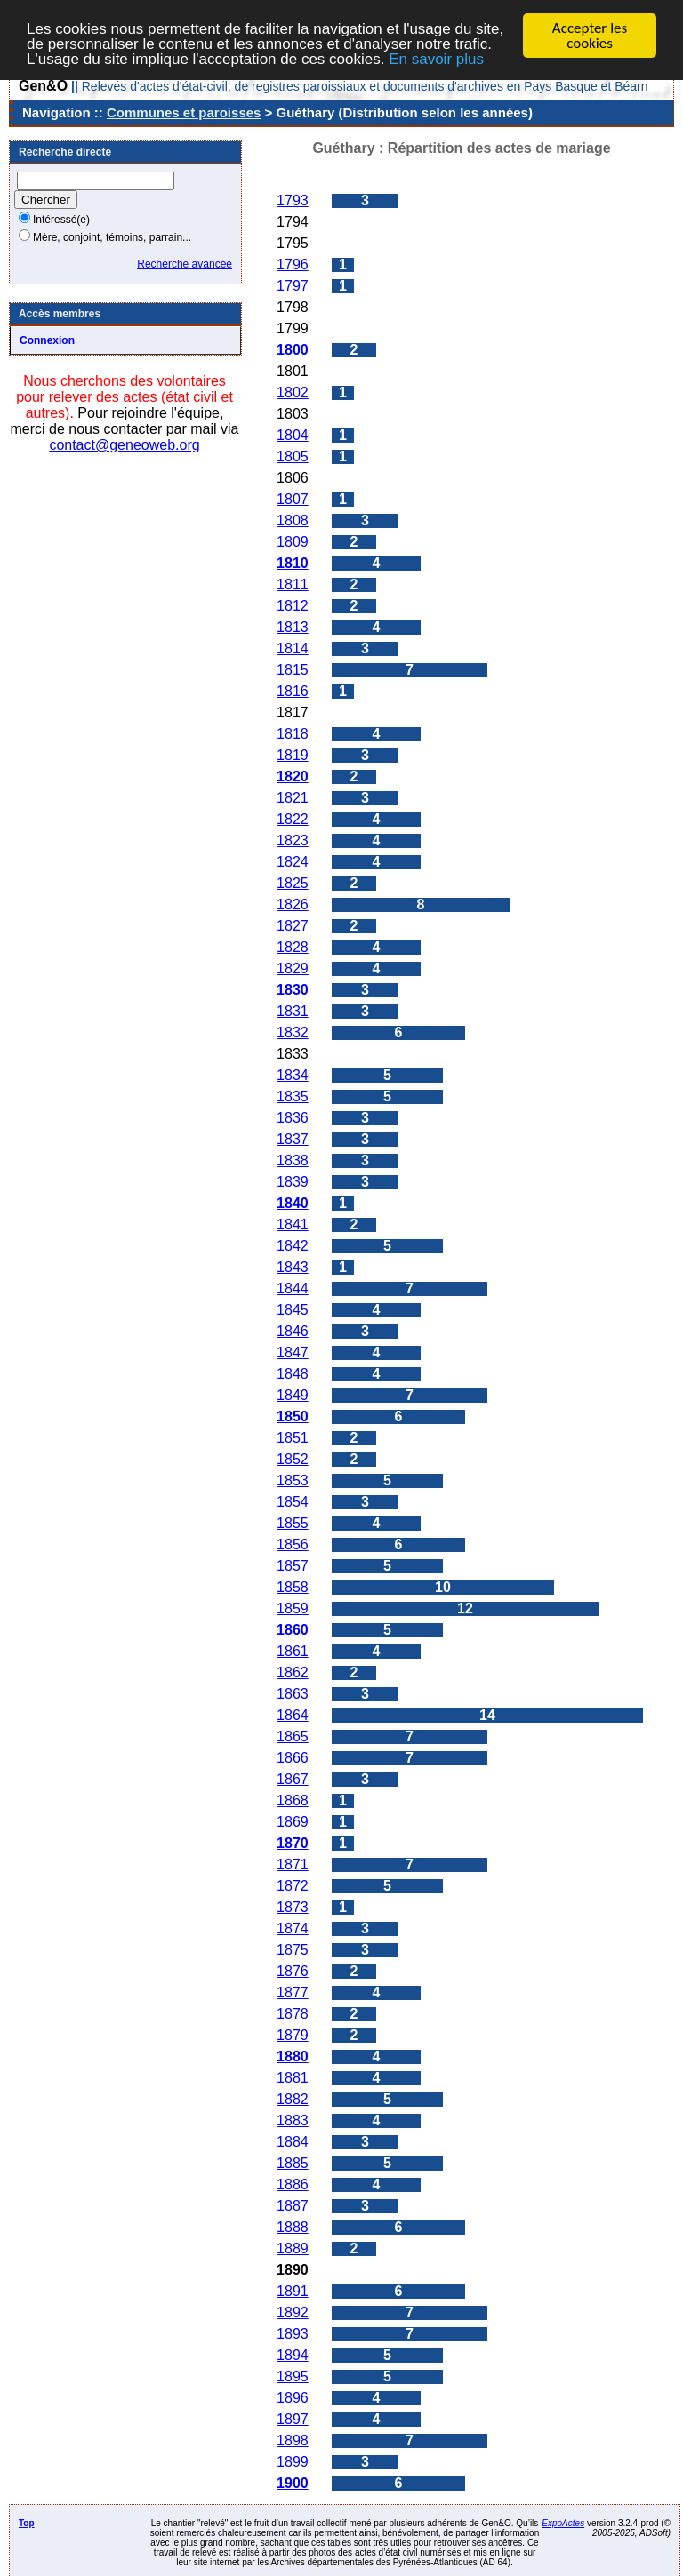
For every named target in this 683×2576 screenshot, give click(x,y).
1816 (293, 691)
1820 (293, 776)
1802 (293, 392)
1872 (293, 1885)
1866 (293, 1757)
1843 (293, 1267)
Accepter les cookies (589, 35)
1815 (293, 669)
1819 (293, 755)
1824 (293, 861)
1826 (293, 904)
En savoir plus (436, 58)
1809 (293, 541)
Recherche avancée (184, 264)
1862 (293, 1672)
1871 (293, 1864)
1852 (293, 1459)
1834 (293, 1075)
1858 (293, 1587)
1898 (293, 2440)
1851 (293, 1437)
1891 (293, 2291)
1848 (293, 1373)
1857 (293, 1565)
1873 (293, 1907)
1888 (293, 2227)
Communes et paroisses (184, 112)
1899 (293, 2461)
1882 (293, 2099)
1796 (293, 264)
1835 (293, 1096)
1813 (293, 627)
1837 (293, 1139)
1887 (293, 2205)
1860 (293, 1629)
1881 (293, 2077)
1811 (293, 584)
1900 (293, 2483)
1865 (293, 1736)
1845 (293, 1309)
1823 (293, 840)
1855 (293, 1523)
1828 (293, 947)
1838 (293, 1160)
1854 (293, 1501)
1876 (293, 1971)
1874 (293, 1928)
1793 (293, 200)
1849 (293, 1395)
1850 (293, 1416)
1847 (293, 1352)
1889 (293, 2248)
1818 (293, 733)
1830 (293, 989)
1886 (293, 2184)
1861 (293, 1651)
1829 (293, 968)
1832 (293, 1032)
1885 (293, 2163)
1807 (293, 499)
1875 (293, 1949)
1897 (293, 2419)
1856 (293, 1544)
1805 (293, 456)
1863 (293, 1693)
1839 (293, 1181)
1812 (293, 605)
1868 (293, 1800)
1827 (293, 925)
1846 (293, 1331)
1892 (293, 2312)
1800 (293, 349)
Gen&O (43, 85)
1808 (293, 520)
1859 (293, 1608)
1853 (293, 1480)
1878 (293, 2013)
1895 (293, 2376)
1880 (293, 2056)
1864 (293, 1715)
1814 (293, 648)
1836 (293, 1117)
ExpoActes (563, 2523)
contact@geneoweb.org (124, 444)
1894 (293, 2355)
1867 (293, 1779)
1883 (293, 2120)
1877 (293, 1992)
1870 (293, 1843)
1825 (293, 883)
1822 (293, 819)
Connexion (47, 340)
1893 (293, 2333)
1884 (293, 2141)
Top (27, 2523)
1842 (293, 1245)
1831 (293, 1011)
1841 (293, 1224)
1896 (293, 2397)
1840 (293, 1203)
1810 (293, 563)
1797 (293, 285)
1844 (293, 1288)
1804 (293, 435)
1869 (293, 1821)
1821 (293, 797)
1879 (293, 2035)
